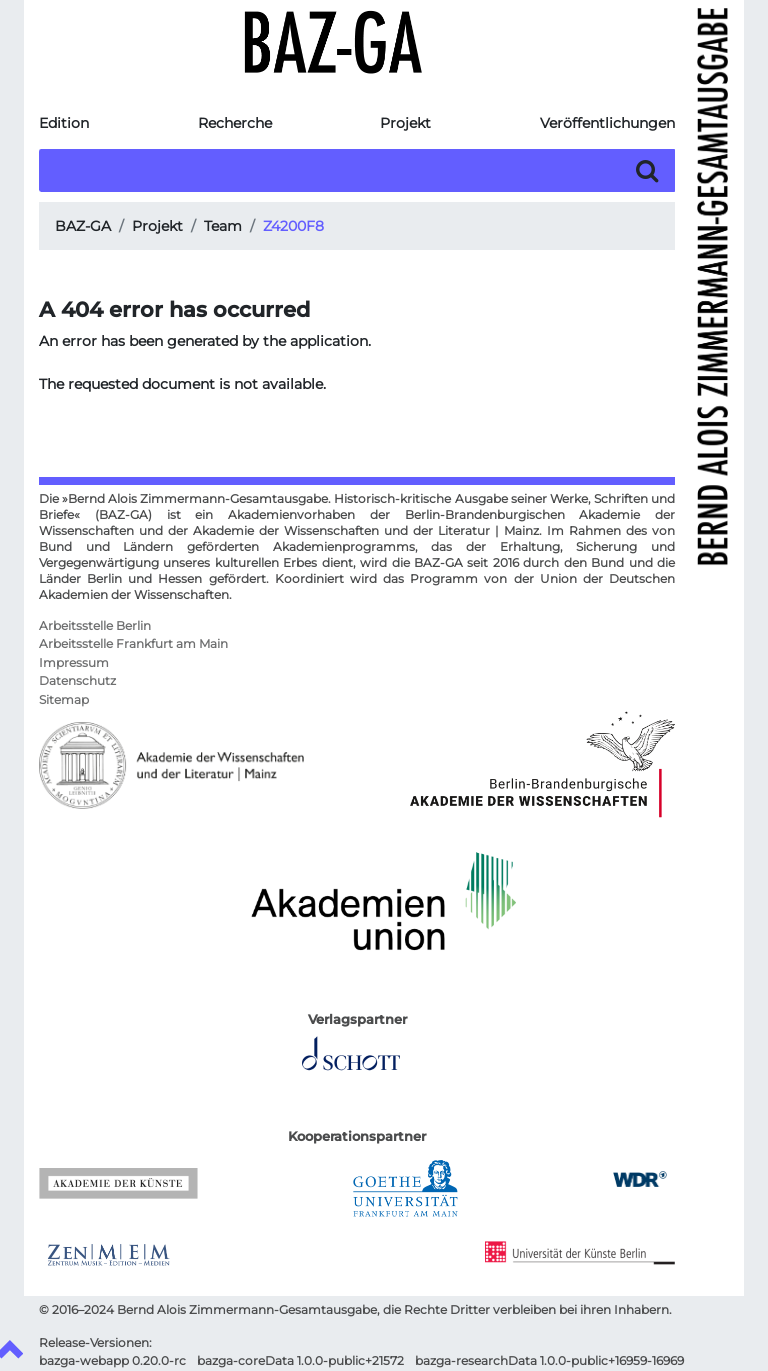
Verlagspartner (357, 1019)
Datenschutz (77, 681)
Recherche (235, 123)
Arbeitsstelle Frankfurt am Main (133, 644)
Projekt (405, 123)
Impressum (74, 663)
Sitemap (64, 700)
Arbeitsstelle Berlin (95, 626)
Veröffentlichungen (607, 123)
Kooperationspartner (357, 1136)
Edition (64, 123)
